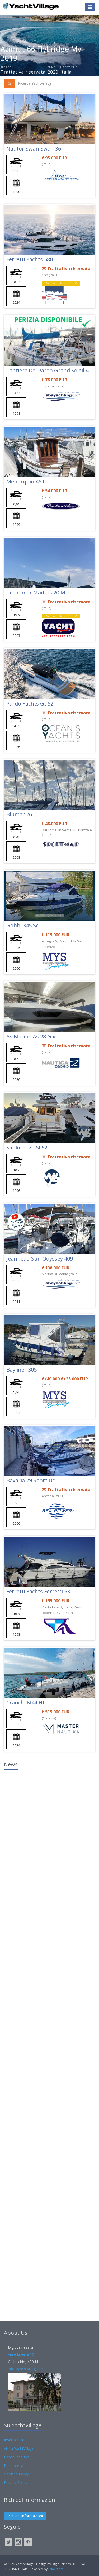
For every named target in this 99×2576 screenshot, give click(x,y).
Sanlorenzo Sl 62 (26, 1147)
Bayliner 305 (21, 1369)
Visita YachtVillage (19, 2448)
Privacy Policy (15, 2482)
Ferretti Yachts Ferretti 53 (38, 1591)
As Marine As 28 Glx (30, 1036)
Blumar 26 (19, 814)
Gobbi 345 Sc (22, 925)
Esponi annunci (17, 2456)
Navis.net (56, 2569)
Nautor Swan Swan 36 (33, 148)
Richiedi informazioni (25, 2515)
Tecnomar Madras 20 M (35, 592)
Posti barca (13, 2465)
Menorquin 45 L (26, 481)
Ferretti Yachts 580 (29, 259)
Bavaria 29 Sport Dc (30, 1480)
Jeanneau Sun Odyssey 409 (39, 1258)
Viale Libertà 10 (21, 2354)
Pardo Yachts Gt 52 (29, 703)
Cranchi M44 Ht (25, 1702)
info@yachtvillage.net (26, 2368)
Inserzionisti (14, 2439)
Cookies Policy (16, 2474)
